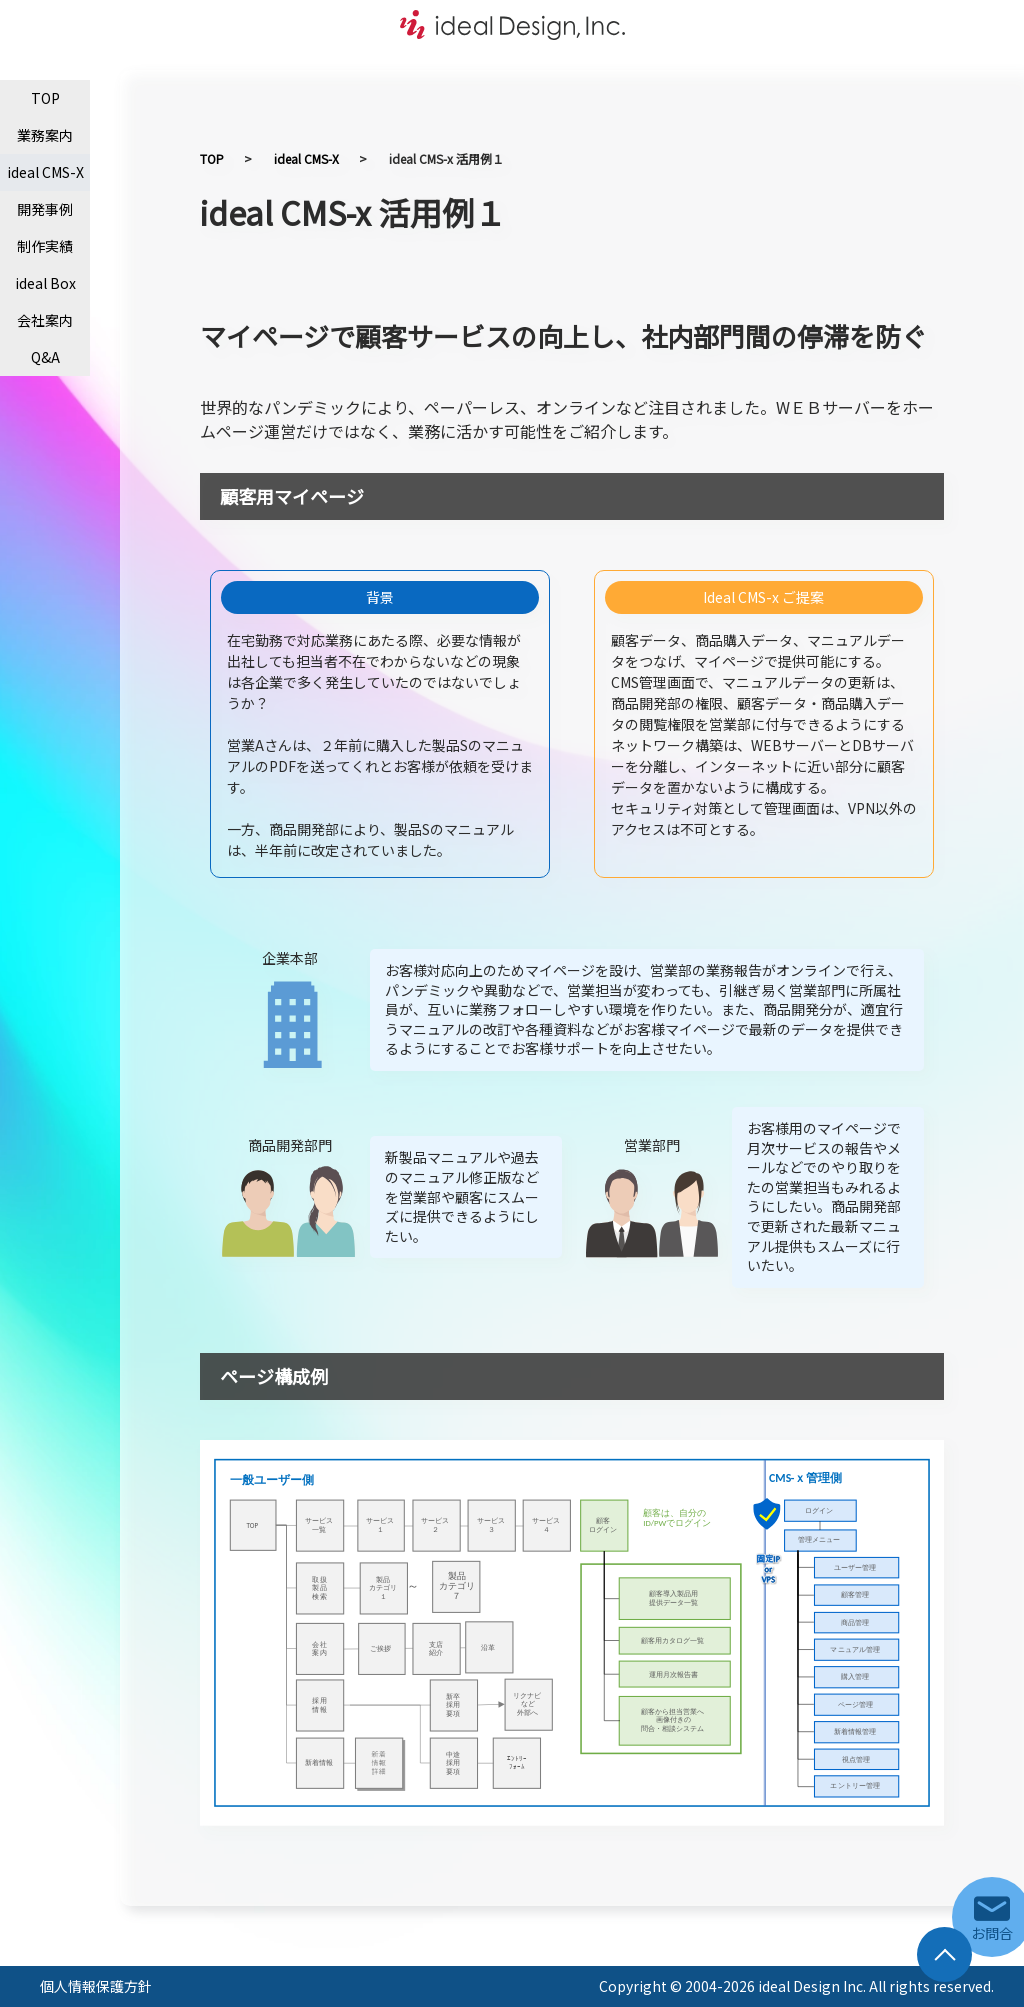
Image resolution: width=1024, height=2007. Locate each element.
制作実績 (45, 246)
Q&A (45, 357)
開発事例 (45, 209)
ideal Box (45, 283)
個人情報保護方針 (96, 1986)
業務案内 (45, 135)
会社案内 (45, 320)
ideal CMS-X (45, 172)
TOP (45, 98)
